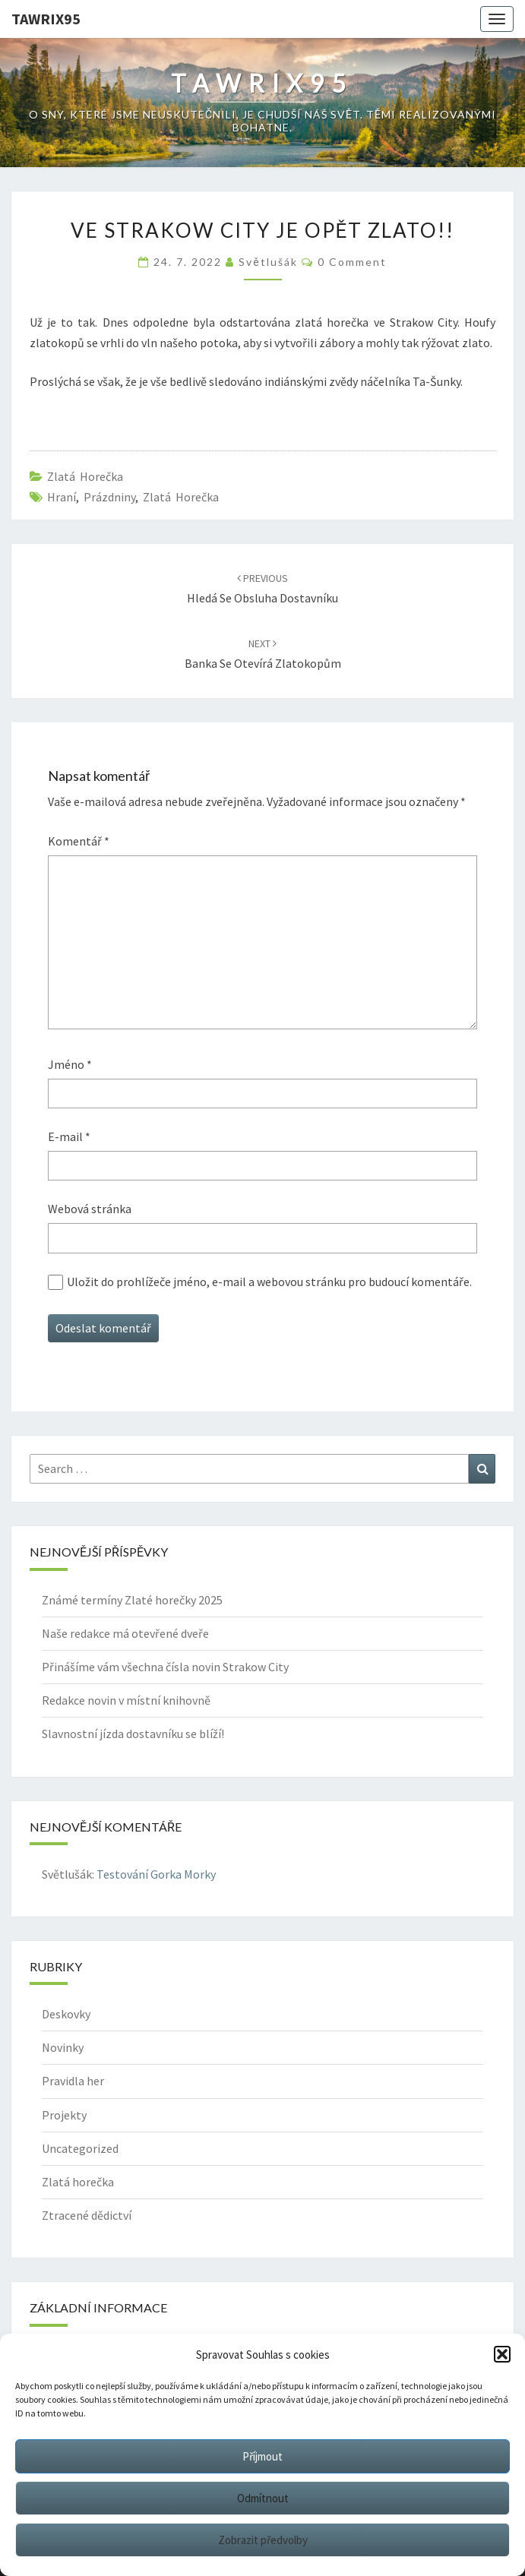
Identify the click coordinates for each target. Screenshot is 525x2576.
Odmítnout (263, 2498)
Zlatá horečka (85, 476)
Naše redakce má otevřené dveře (125, 1633)
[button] (502, 2354)
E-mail (69, 1136)
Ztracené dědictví (86, 2215)
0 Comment (352, 261)
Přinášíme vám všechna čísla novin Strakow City (165, 1666)
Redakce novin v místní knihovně (126, 1700)
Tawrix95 (46, 18)
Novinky (63, 2047)
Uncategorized (80, 2148)
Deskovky (66, 2013)
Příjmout (262, 2456)
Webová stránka (89, 1208)
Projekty (64, 2114)
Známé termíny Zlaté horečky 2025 (132, 1599)
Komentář (78, 841)
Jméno (70, 1064)
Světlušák (268, 261)
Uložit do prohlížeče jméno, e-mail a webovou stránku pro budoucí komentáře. (269, 1281)
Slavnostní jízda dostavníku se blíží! (133, 1733)
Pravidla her (73, 2080)
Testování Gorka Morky (156, 1874)
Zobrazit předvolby (263, 2540)
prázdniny (109, 496)
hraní (61, 496)
